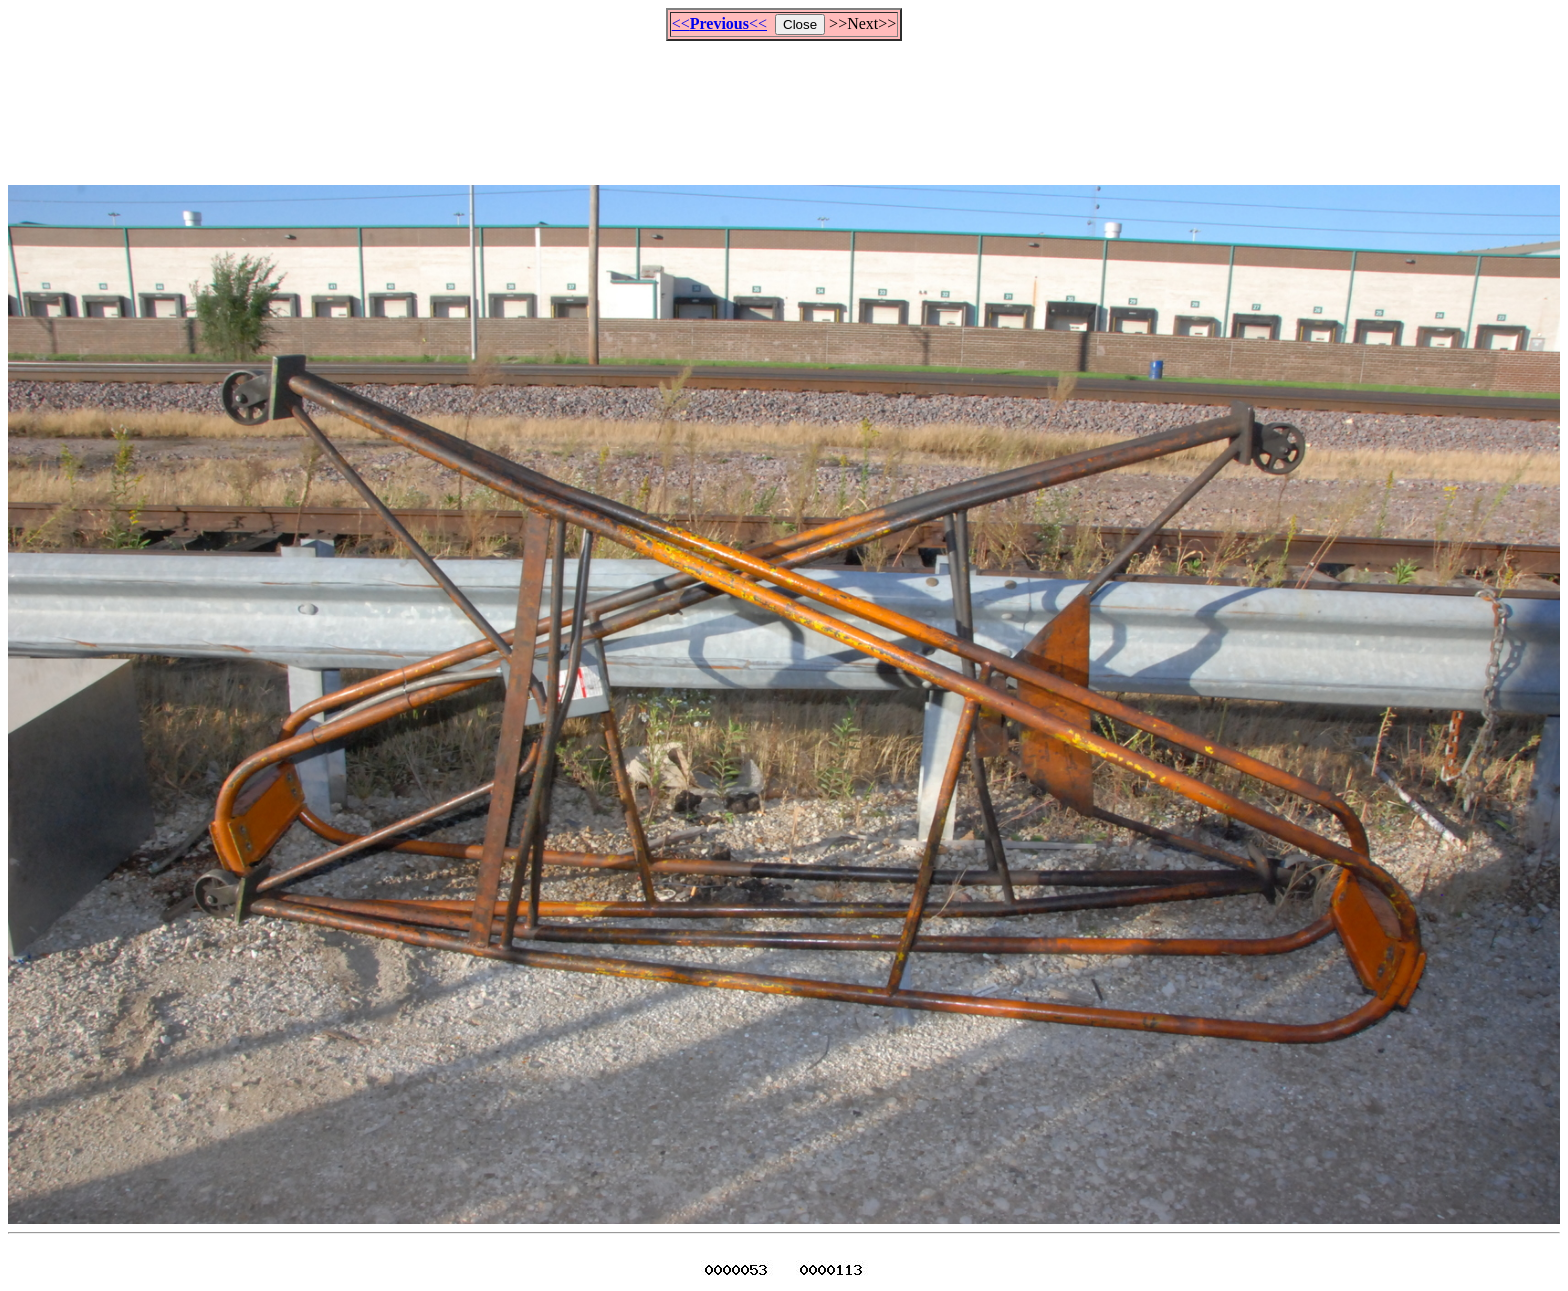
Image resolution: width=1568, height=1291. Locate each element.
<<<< (719, 23)
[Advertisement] (784, 104)
